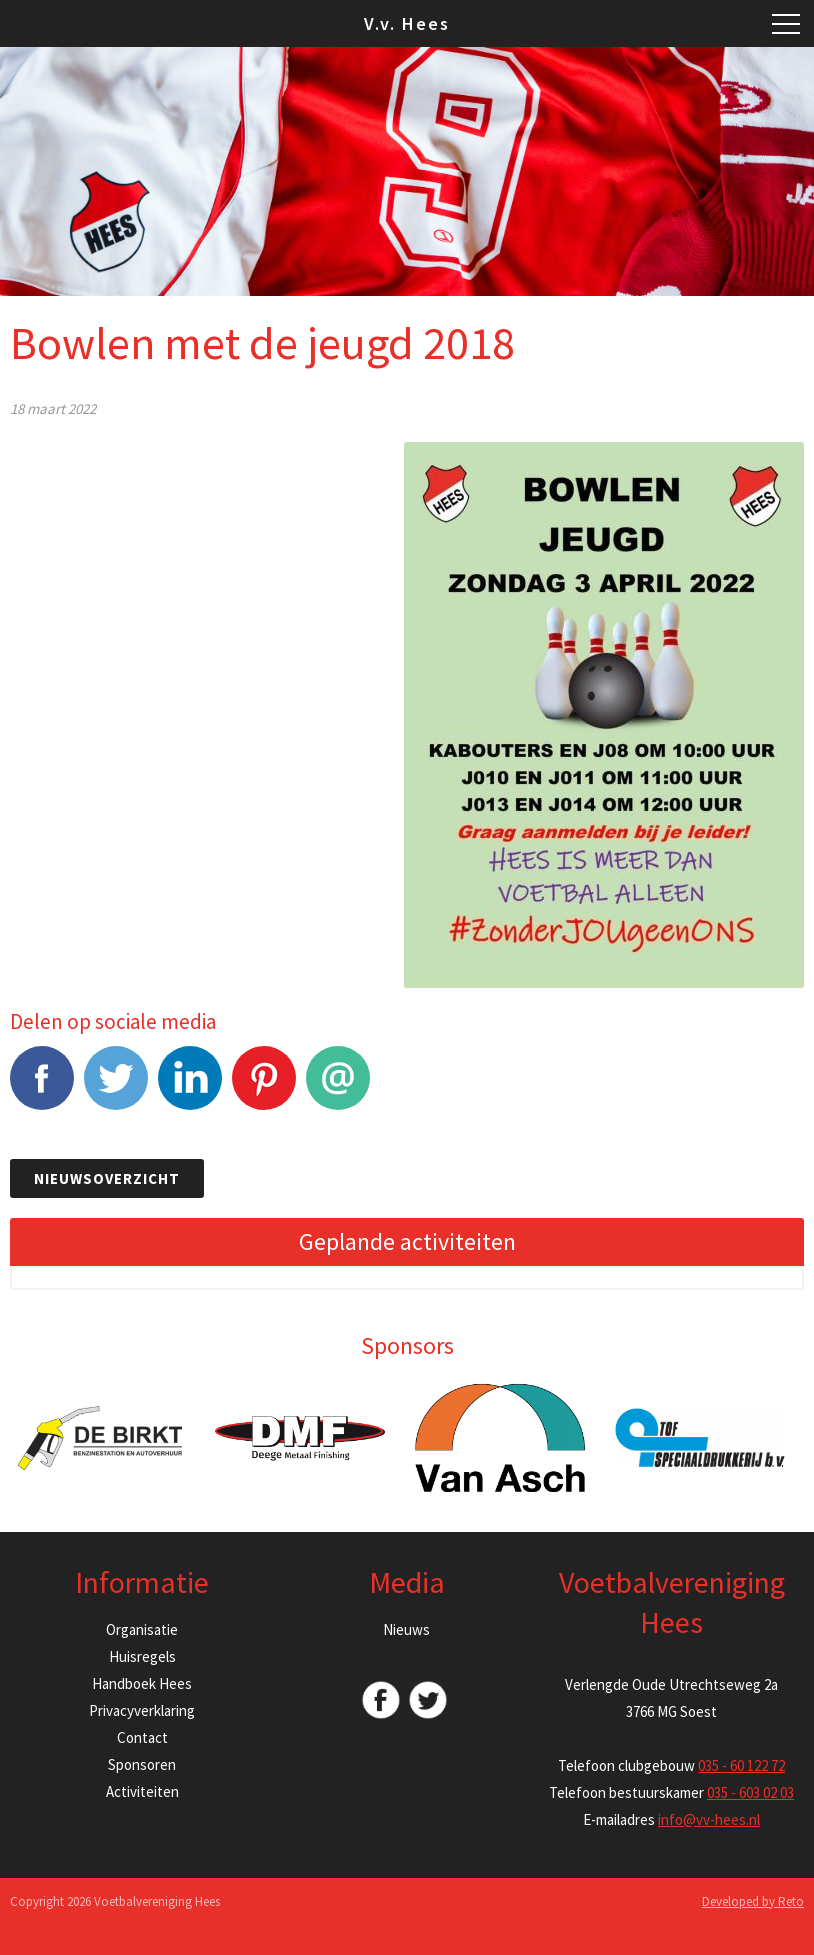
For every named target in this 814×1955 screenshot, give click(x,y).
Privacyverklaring (142, 1710)
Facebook (42, 1088)
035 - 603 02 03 (750, 1792)
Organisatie (142, 1629)
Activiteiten (142, 1791)
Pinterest (264, 1088)
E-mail (338, 1088)
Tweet (116, 1088)
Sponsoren (142, 1764)
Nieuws (406, 1629)
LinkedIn (190, 1088)
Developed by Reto (753, 1901)
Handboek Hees (142, 1683)
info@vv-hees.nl (709, 1819)
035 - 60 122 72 (741, 1765)
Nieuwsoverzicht (107, 1178)
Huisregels (142, 1656)
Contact (142, 1737)
